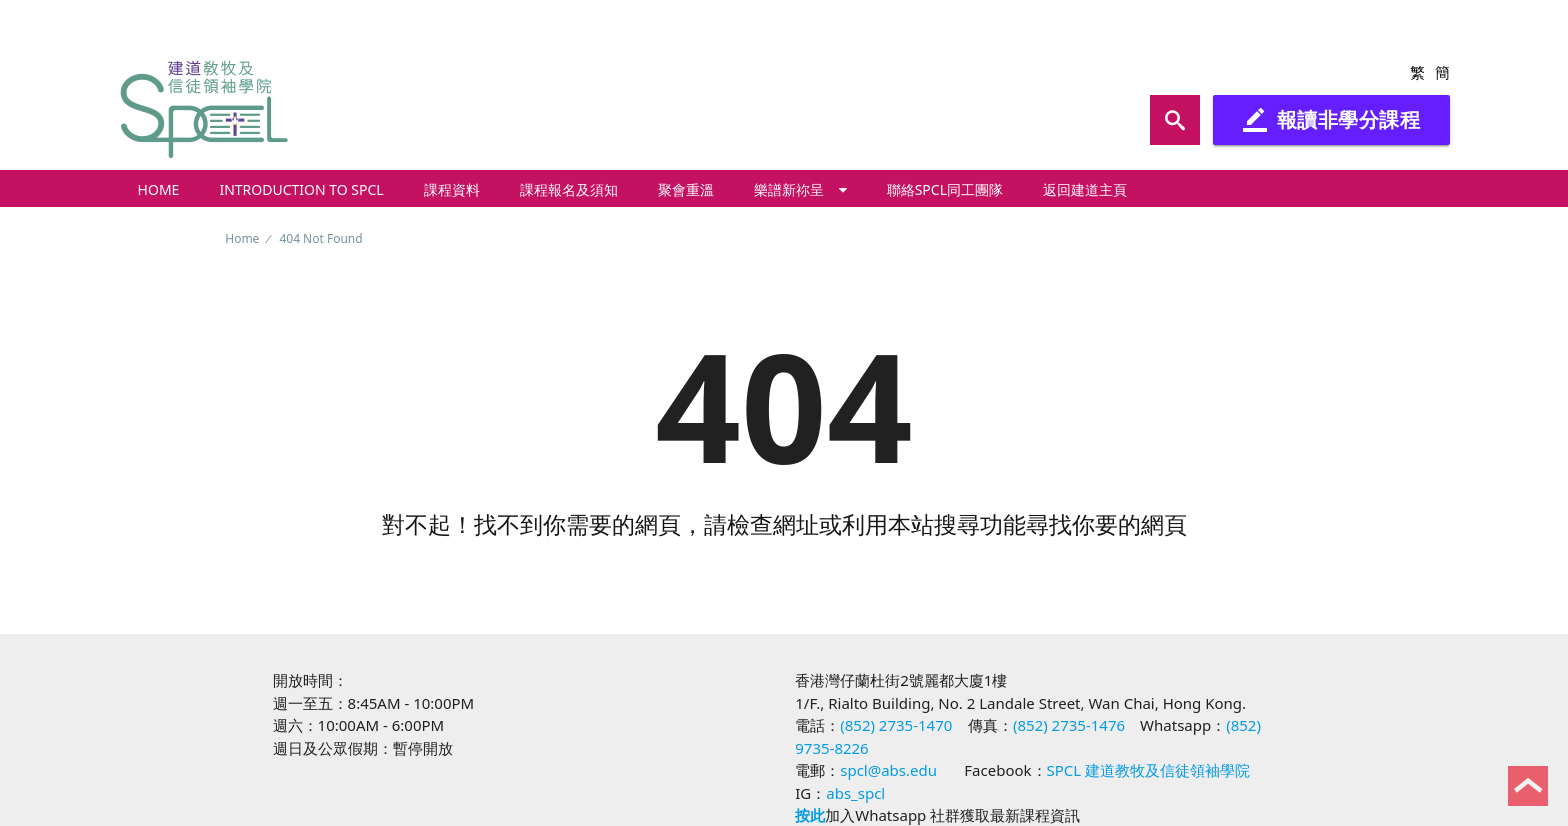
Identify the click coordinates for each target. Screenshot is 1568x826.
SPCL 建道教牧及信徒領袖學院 (1149, 770)
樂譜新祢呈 (800, 189)
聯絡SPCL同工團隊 (945, 189)
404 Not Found (320, 238)
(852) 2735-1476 (1069, 725)
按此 (810, 815)
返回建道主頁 (1085, 189)
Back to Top (1528, 786)
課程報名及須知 (569, 189)
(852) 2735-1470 (896, 725)
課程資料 (452, 189)
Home (159, 189)
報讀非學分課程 (1332, 120)
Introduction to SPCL (301, 189)
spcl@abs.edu (888, 770)
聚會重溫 (686, 189)
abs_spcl (855, 793)
